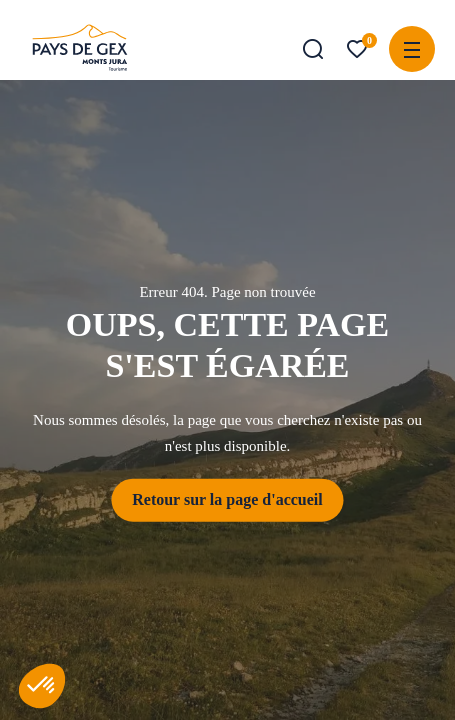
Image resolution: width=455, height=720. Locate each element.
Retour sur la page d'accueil (227, 499)
